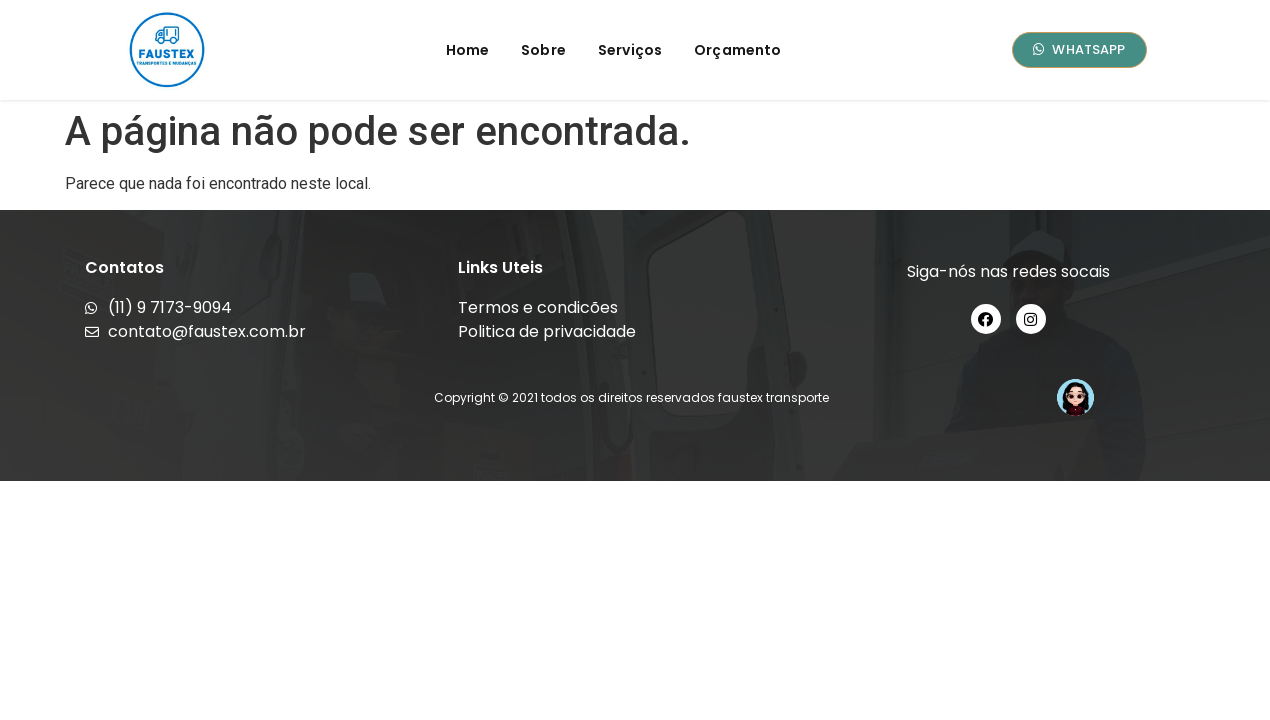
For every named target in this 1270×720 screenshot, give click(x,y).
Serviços (630, 50)
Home (468, 50)
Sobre (543, 50)
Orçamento (737, 50)
